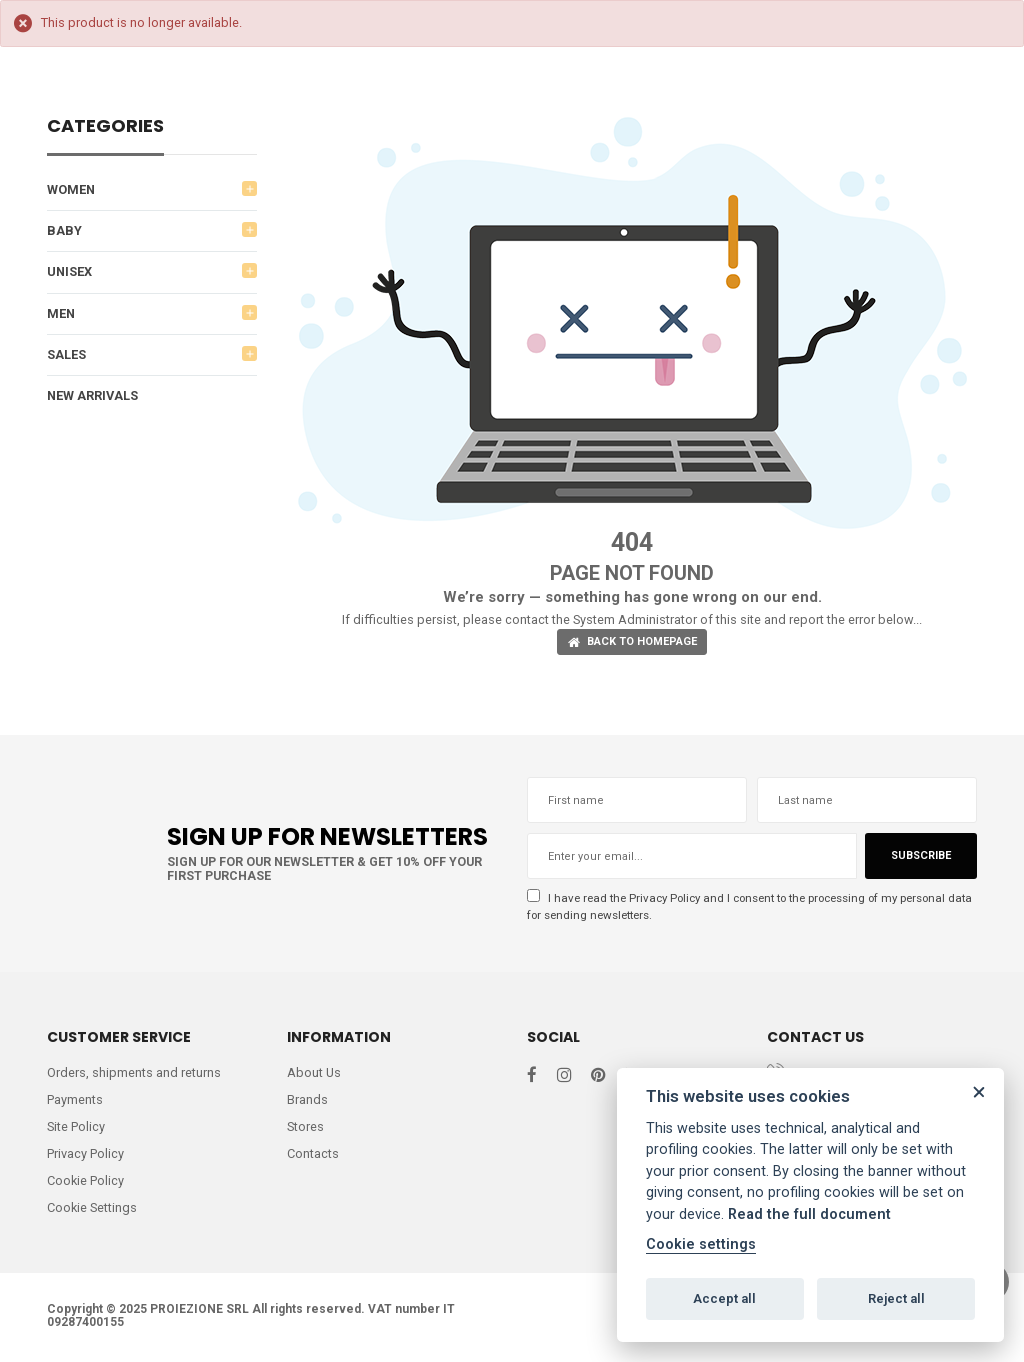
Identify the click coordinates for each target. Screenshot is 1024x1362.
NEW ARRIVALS (93, 397)
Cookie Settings (93, 1210)
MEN (61, 314)
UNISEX (70, 272)
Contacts (313, 1155)
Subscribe (920, 856)
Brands (307, 1100)
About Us (314, 1073)
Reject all (896, 1298)
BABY (64, 231)
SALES (66, 355)
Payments (75, 1100)
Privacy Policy (667, 898)
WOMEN (71, 189)
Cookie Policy (86, 1183)
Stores (306, 1128)
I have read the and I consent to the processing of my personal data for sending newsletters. (742, 906)
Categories (105, 127)
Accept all (724, 1298)
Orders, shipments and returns (134, 1073)
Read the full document (809, 1214)
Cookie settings (701, 1244)
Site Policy (76, 1128)
